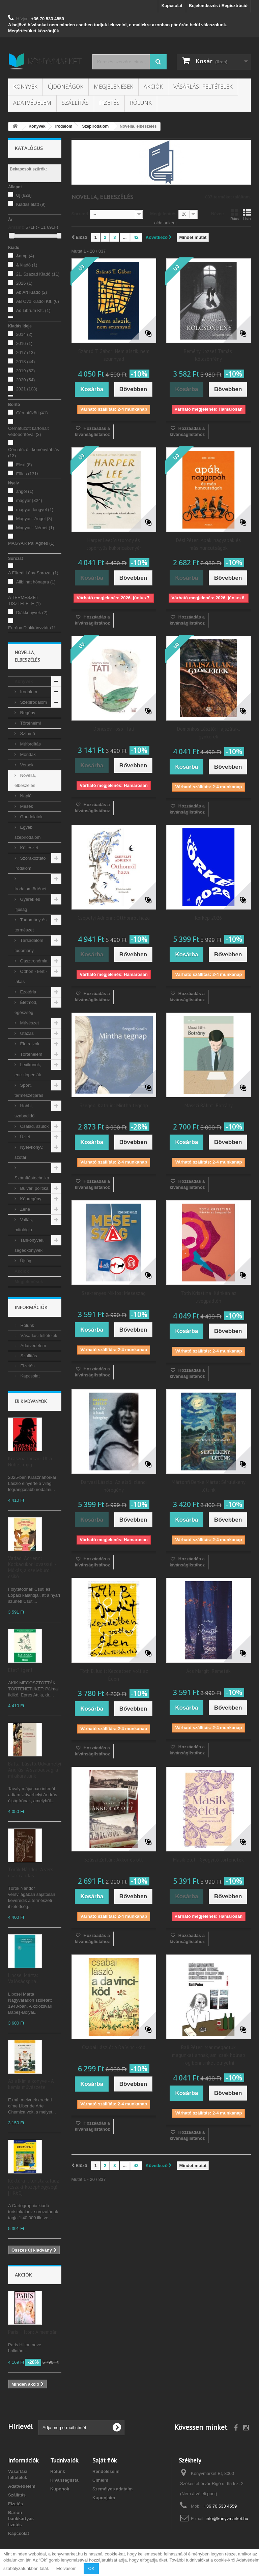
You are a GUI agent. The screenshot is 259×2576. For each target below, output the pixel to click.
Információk (31, 1307)
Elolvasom (66, 2568)
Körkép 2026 (208, 918)
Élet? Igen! (20, 1670)
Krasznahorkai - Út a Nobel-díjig (30, 1461)
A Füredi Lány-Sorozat (33, 572)
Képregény (30, 1198)
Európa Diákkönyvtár (31, 627)
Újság (25, 1260)
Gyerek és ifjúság (27, 904)
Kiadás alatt (31, 204)
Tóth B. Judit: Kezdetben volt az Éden (114, 1675)
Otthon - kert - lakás (31, 976)
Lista (247, 215)
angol (24, 491)
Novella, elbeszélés (25, 780)
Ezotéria (27, 991)
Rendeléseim (105, 2471)
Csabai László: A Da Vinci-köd (113, 2047)
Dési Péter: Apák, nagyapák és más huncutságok (208, 544)
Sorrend (79, 213)
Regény (27, 712)
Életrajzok (29, 1043)
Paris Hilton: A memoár (32, 2332)
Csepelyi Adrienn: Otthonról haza (114, 918)
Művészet (29, 1022)
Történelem (30, 1054)
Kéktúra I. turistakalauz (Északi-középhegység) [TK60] (33, 2186)
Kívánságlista (64, 2480)
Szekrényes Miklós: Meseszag (114, 1293)
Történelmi (30, 723)
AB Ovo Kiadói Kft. (37, 301)
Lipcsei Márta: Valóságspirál (23, 1978)
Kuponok (59, 2488)
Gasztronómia (33, 960)
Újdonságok (65, 86)
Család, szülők (34, 1126)
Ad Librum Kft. (33, 310)
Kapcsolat (172, 5)
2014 (24, 334)
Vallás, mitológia (24, 1224)
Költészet (28, 847)
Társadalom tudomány (29, 945)
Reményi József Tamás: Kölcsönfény (208, 355)
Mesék (26, 806)
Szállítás (75, 102)
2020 (25, 379)
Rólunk (141, 102)
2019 (25, 370)
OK (91, 2568)
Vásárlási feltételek (203, 86)
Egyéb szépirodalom (27, 832)
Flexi (24, 464)
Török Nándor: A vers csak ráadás (30, 1872)
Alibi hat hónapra (36, 581)
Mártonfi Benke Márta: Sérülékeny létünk (209, 1486)
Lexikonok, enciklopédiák (28, 1069)
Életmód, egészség (26, 1007)
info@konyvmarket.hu (227, 2518)
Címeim (100, 2480)
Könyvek (25, 86)
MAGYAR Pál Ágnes (31, 543)
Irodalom (28, 691)
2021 (26, 388)
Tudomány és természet (31, 924)
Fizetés (109, 102)
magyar (29, 500)
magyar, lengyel (35, 509)
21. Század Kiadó (38, 274)
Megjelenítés (163, 213)
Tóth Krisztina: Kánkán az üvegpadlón (208, 1297)
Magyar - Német (35, 527)
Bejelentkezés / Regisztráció (218, 5)
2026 (24, 283)
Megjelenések (113, 86)
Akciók (153, 86)
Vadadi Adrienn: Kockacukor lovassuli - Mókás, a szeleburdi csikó (32, 1567)
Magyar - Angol (34, 518)
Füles (27, 473)
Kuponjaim (103, 2497)
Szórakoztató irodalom (30, 863)
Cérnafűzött (32, 412)
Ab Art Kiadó (31, 292)
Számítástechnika (32, 1177)
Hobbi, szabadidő (24, 1110)
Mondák (27, 754)
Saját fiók (104, 2460)
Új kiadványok (31, 1401)
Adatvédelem (32, 102)
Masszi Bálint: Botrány (208, 1105)
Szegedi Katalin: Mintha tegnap (114, 1105)
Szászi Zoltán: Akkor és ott (113, 1859)
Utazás (26, 1033)
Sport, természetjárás (29, 1090)
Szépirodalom (33, 702)
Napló (25, 795)
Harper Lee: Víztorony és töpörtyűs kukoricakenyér (113, 544)
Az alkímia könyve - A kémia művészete (31, 2084)
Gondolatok (30, 816)
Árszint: (16, 227)
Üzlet (24, 1136)
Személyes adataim (112, 2488)
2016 (24, 343)
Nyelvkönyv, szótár (29, 1152)
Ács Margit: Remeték (208, 1671)
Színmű (27, 733)
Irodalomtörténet (31, 888)
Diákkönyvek (32, 612)
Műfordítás (30, 743)
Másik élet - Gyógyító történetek (208, 1859)
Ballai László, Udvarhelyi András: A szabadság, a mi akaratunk (34, 1769)
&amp (25, 255)
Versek (26, 764)
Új (24, 195)
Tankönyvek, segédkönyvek (30, 1245)
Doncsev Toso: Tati (113, 729)
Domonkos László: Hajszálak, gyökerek (208, 733)
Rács (234, 215)
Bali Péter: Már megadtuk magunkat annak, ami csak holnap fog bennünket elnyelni (208, 2055)
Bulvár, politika (33, 1188)
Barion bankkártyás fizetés (21, 2518)
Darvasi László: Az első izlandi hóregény (114, 1486)
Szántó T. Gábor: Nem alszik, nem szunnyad (113, 355)
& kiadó (26, 264)
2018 (25, 361)
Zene (24, 1209)
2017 (25, 352)
